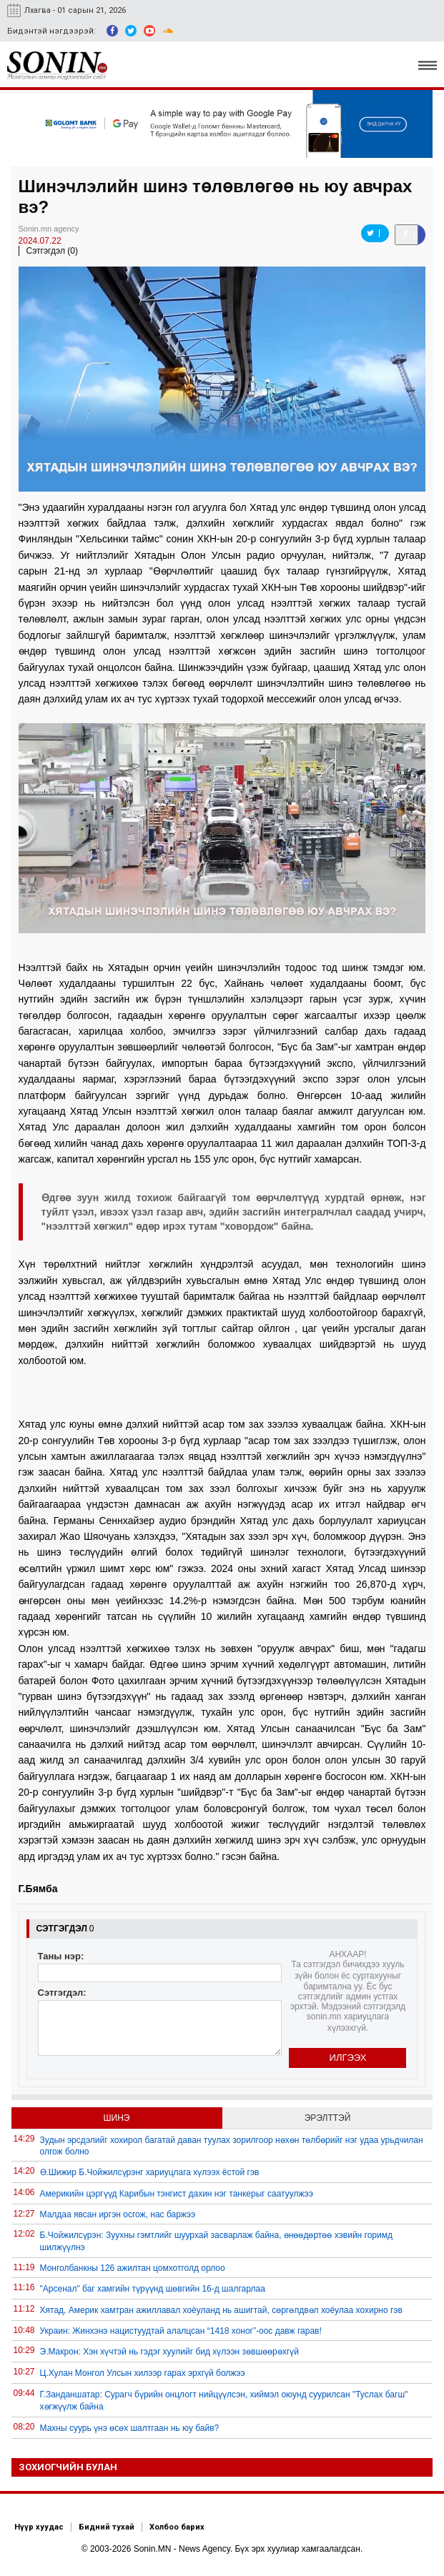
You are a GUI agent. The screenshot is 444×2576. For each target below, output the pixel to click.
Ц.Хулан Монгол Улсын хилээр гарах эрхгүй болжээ (142, 2373)
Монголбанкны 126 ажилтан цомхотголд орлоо (132, 2268)
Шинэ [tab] (117, 2118)
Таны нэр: (61, 1956)
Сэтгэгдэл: (62, 1992)
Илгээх (348, 2057)
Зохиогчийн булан (68, 2467)
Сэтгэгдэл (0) (52, 251)
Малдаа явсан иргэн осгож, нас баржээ (118, 2214)
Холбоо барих (176, 2527)
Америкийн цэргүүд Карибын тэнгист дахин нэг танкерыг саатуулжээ (176, 2194)
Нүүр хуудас (39, 2527)
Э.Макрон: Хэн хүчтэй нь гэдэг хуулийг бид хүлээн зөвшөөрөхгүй (169, 2352)
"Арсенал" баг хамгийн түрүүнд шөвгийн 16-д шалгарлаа (152, 2289)
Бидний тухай (106, 2527)
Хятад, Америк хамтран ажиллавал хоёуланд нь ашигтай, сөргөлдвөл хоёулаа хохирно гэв (221, 2310)
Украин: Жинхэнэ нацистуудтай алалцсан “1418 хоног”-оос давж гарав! (181, 2331)
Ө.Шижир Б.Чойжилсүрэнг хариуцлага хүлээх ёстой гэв (150, 2172)
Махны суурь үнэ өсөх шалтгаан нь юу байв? (129, 2428)
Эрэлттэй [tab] (328, 2118)
